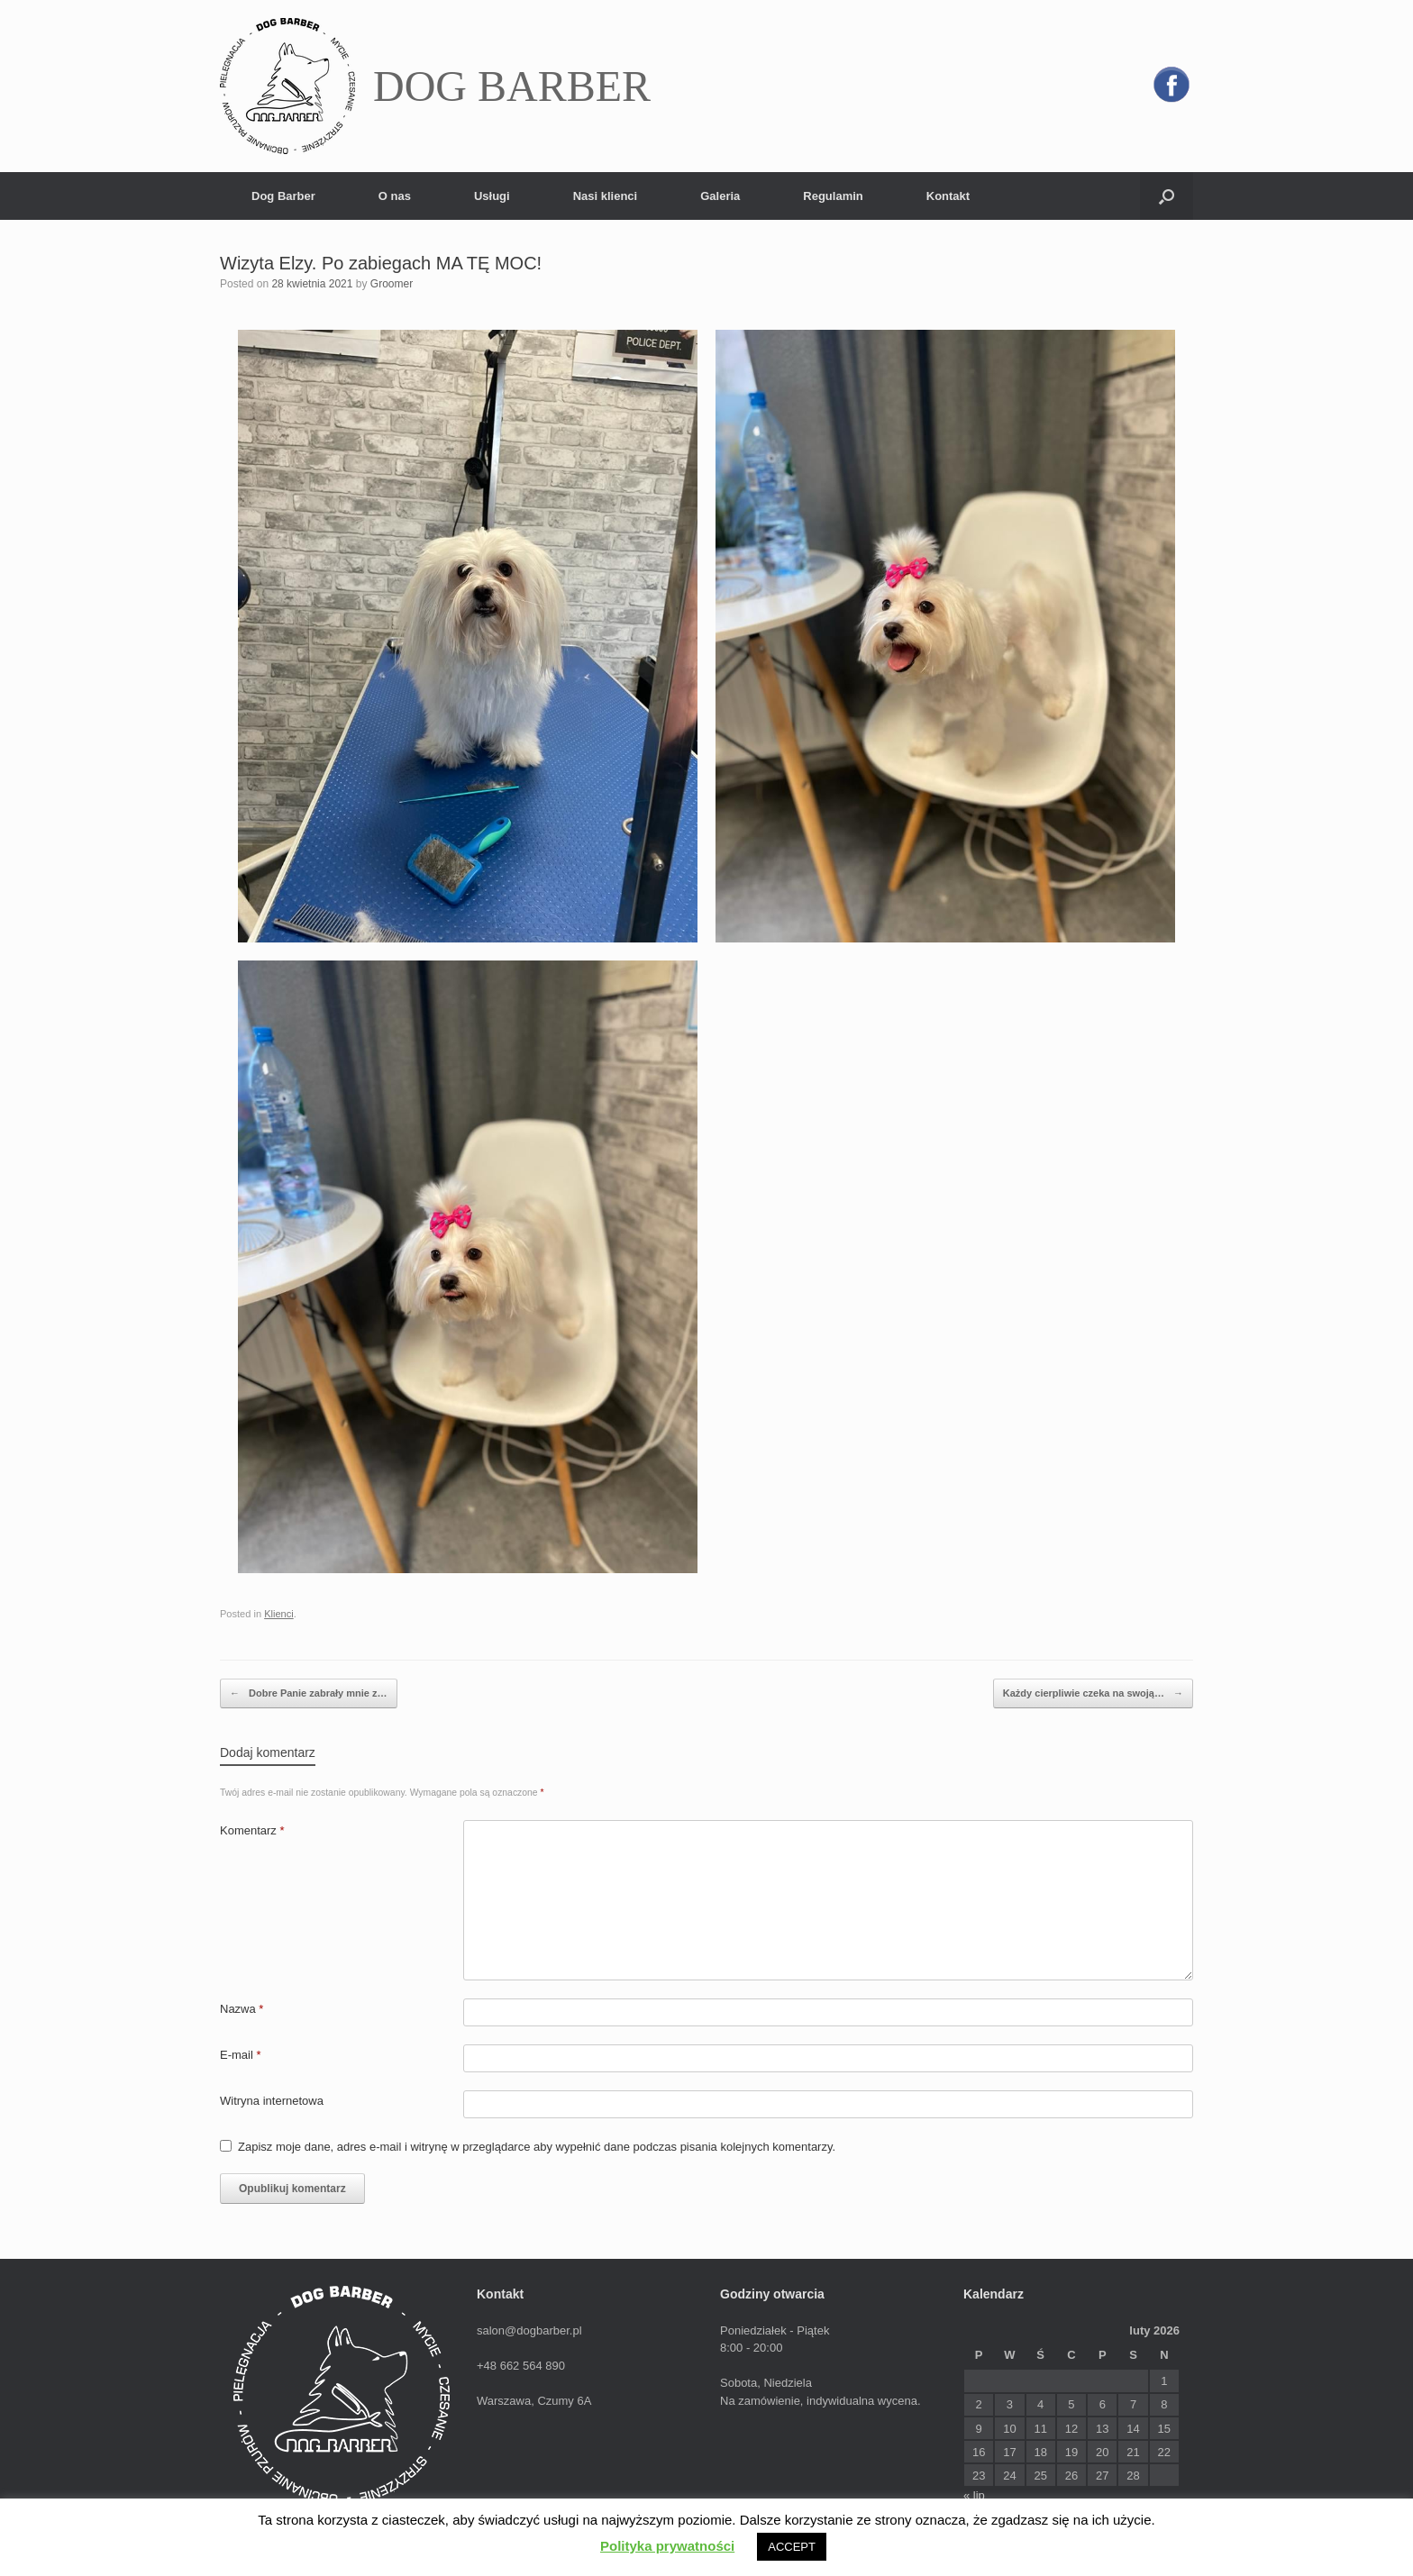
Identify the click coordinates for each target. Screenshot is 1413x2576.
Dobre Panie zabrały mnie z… (308, 1694)
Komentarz (252, 1830)
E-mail (240, 2055)
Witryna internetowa (272, 2100)
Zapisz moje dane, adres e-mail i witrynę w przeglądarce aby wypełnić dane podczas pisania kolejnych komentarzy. (536, 2146)
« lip (974, 2495)
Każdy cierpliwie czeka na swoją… (1093, 1694)
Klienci (279, 1613)
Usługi (492, 196)
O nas (394, 196)
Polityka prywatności (667, 2545)
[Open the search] (1166, 196)
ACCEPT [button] (792, 2546)
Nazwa (241, 2009)
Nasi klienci (605, 196)
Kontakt (948, 196)
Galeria (720, 196)
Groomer (391, 284)
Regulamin (832, 196)
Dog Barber (283, 196)
